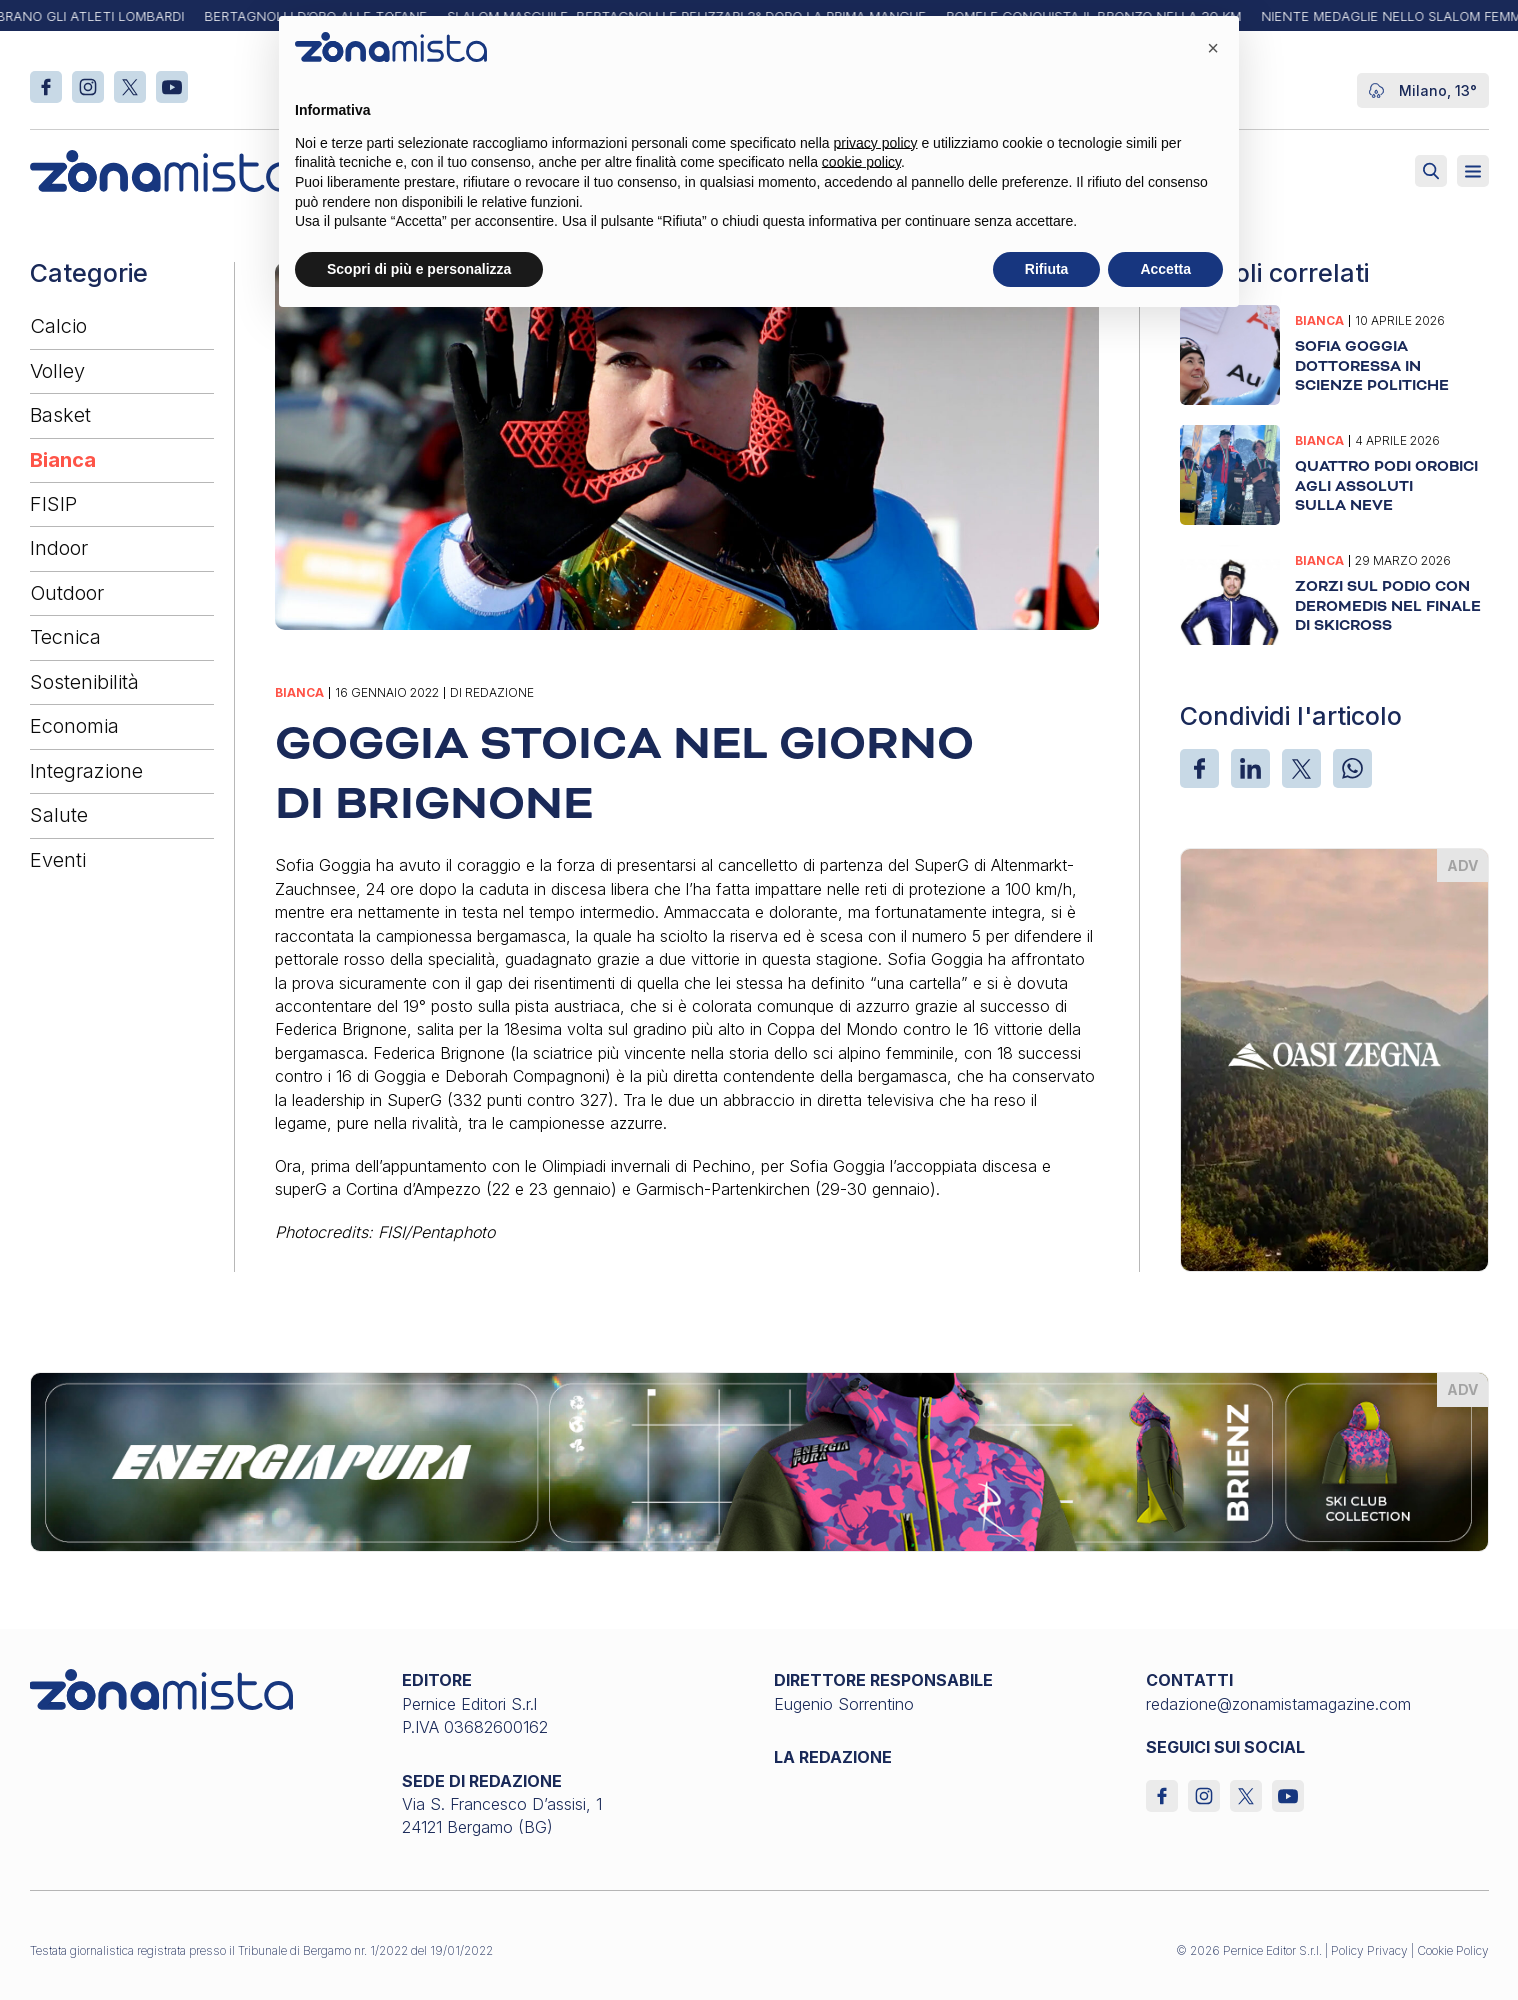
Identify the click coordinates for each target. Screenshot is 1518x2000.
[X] (1301, 768)
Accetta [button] (1165, 269)
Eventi (58, 860)
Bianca (63, 460)
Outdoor (67, 593)
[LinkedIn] (1250, 768)
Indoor (59, 548)
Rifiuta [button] (1047, 269)
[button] (1213, 48)
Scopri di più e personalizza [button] (419, 269)
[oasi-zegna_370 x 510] (1334, 1058)
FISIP (53, 504)
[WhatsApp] (1352, 768)
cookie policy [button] (861, 162)
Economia (74, 726)
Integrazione (86, 771)
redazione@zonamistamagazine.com (1278, 1704)
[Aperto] (1473, 171)
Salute (59, 815)
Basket (60, 415)
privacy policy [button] (876, 143)
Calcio (58, 326)
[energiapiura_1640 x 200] (759, 1461)
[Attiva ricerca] (1431, 171)
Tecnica (65, 637)
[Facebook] (1199, 768)
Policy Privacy (1369, 1950)
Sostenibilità (84, 682)
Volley (57, 371)
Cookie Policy (1453, 1950)
